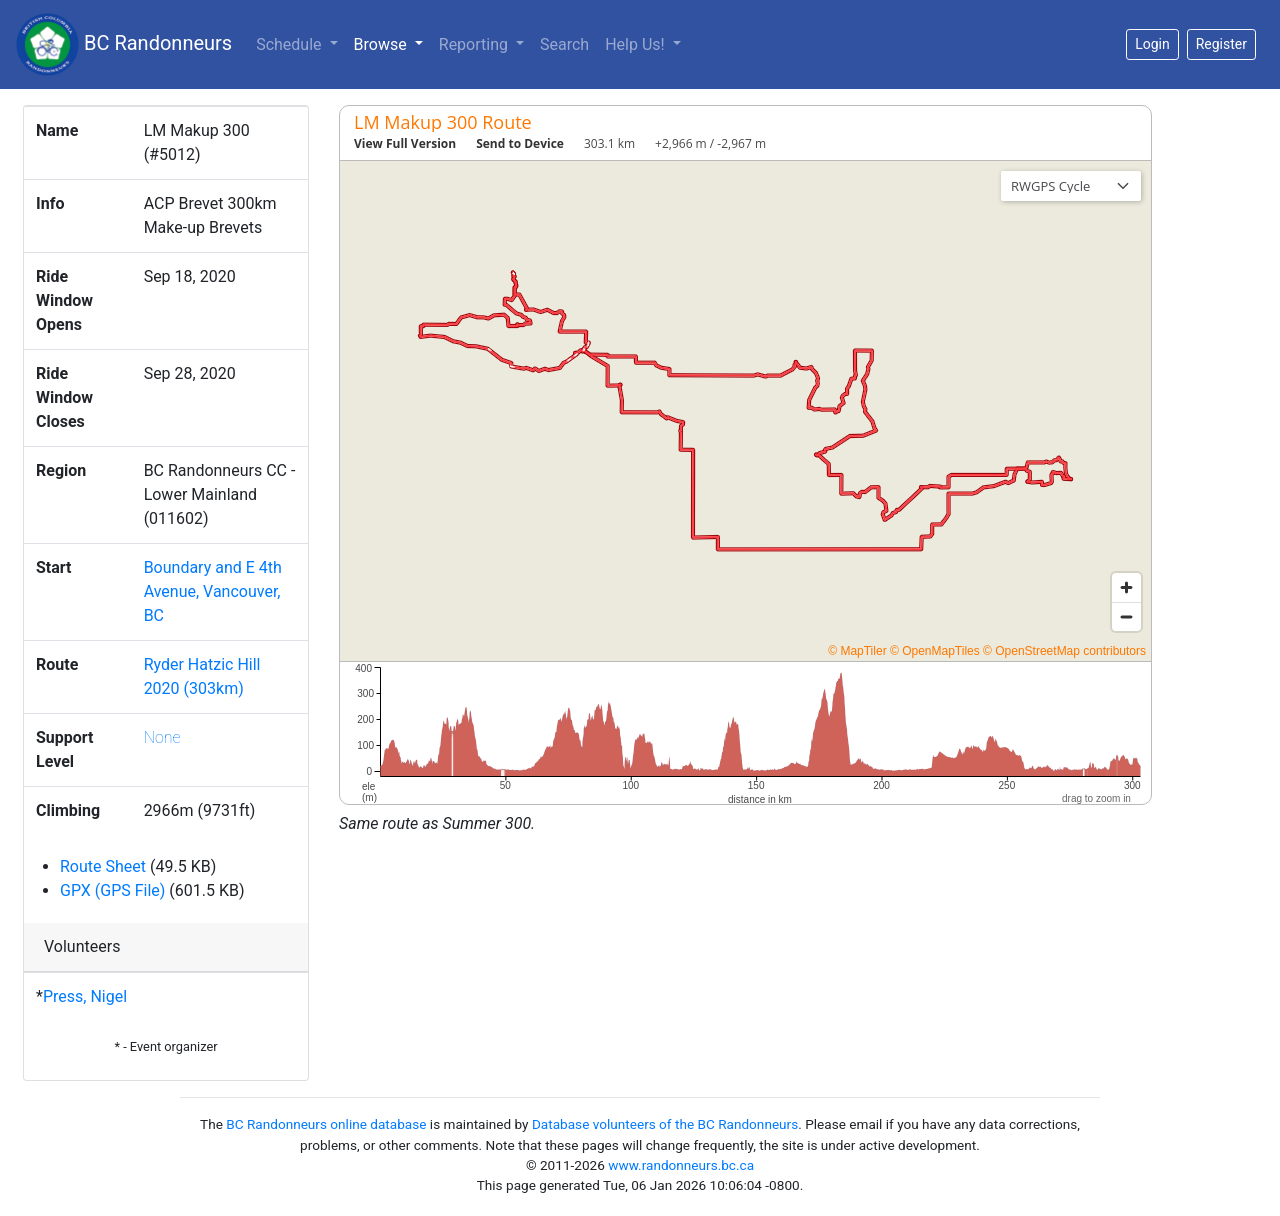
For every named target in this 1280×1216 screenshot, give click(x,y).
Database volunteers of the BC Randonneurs (665, 1124)
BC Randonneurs (124, 44)
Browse (392, 43)
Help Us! (636, 44)
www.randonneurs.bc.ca (681, 1165)
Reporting (475, 44)
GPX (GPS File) (112, 890)
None (162, 737)
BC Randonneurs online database (326, 1124)
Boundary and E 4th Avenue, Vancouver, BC (213, 591)
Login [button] (1152, 44)
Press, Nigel (85, 996)
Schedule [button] (290, 44)
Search (564, 44)
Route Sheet (103, 866)
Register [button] (1221, 44)
